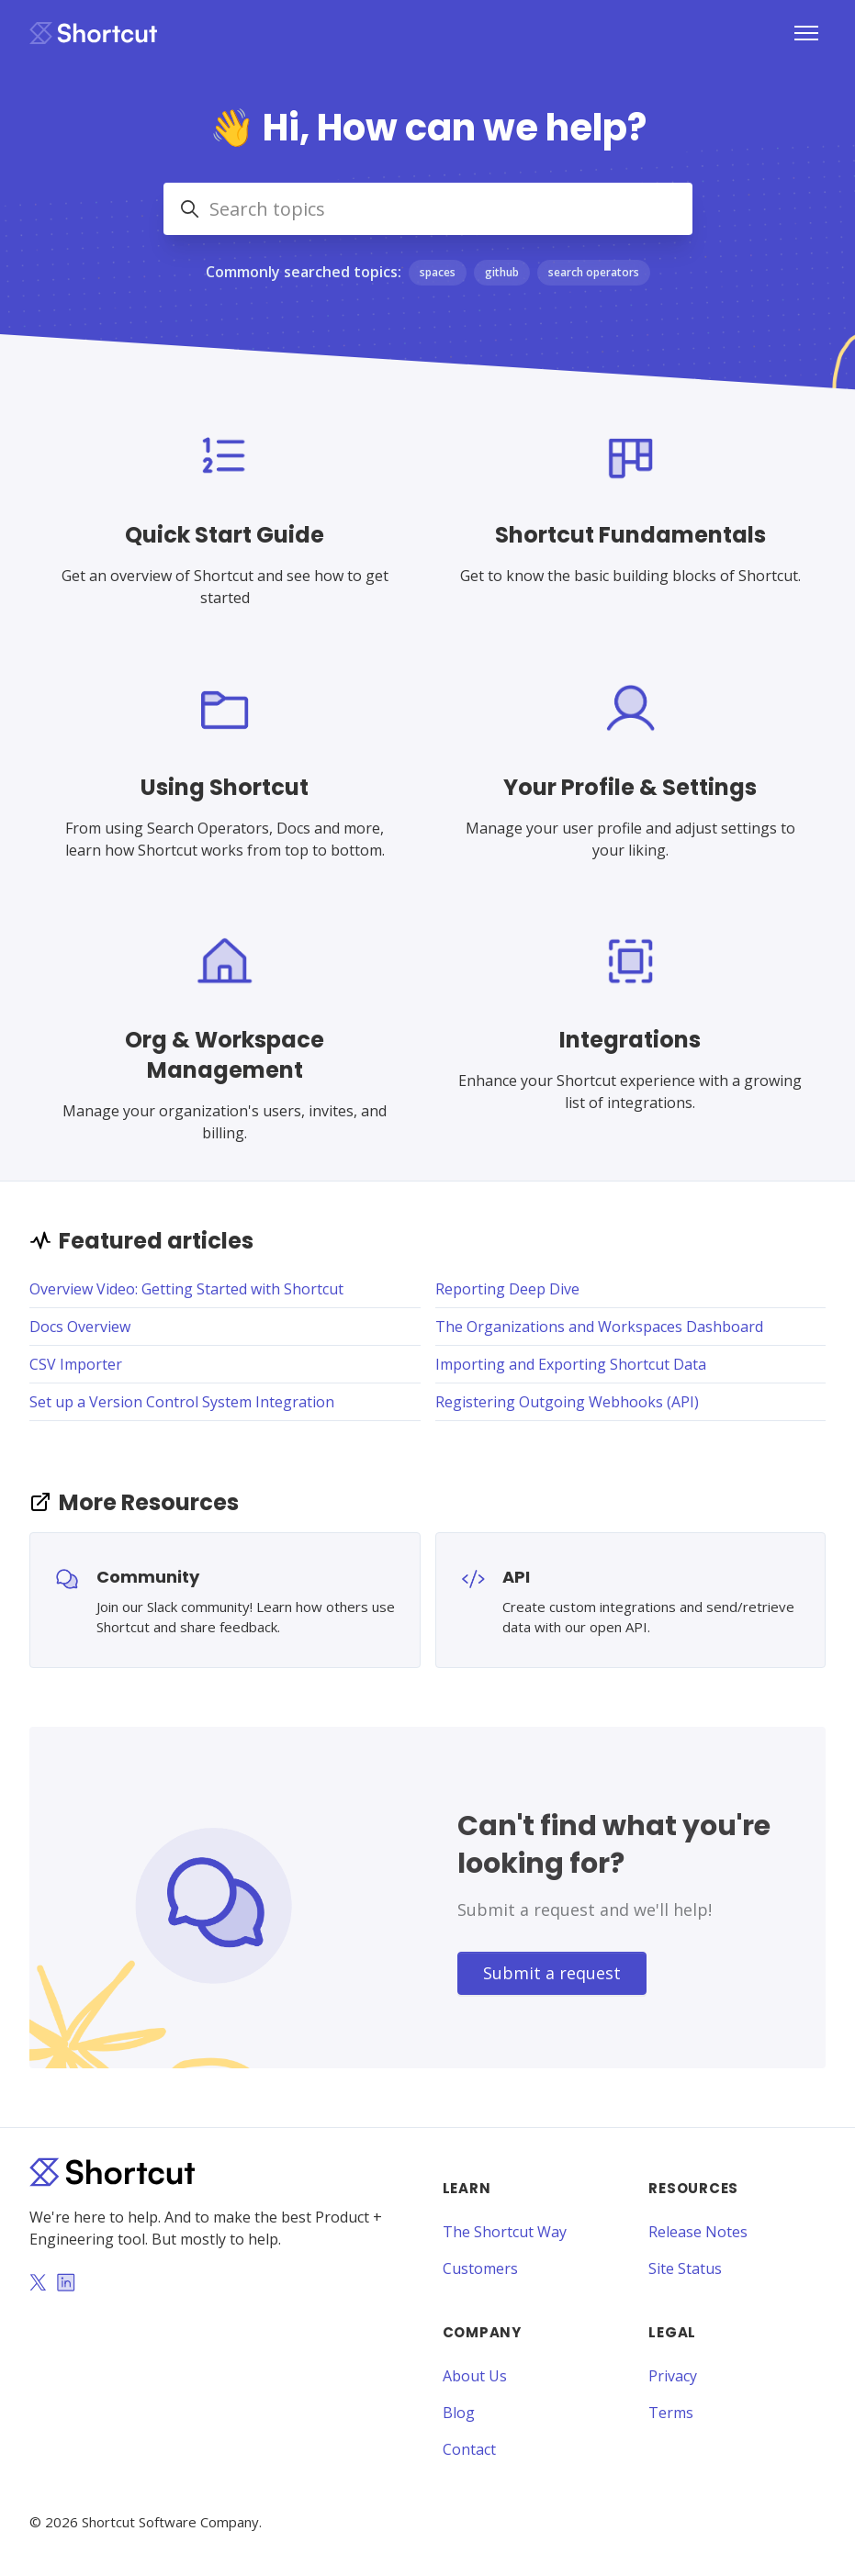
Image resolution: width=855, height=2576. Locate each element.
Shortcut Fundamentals (630, 535)
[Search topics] (427, 209)
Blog (459, 2412)
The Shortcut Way (505, 2232)
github (502, 272)
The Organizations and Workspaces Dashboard (599, 1326)
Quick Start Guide (224, 535)
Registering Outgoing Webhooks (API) (567, 1402)
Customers (480, 2268)
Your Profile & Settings (630, 787)
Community (147, 1576)
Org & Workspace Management (224, 1055)
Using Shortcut (225, 787)
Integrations (630, 1040)
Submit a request (552, 1973)
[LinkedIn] (66, 2284)
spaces (438, 272)
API (516, 1576)
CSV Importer (75, 1364)
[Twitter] (37, 2284)
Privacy (672, 2376)
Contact (469, 2449)
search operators (593, 272)
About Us (475, 2376)
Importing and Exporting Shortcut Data (570, 1364)
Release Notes (698, 2232)
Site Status (685, 2268)
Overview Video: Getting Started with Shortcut (186, 1289)
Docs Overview (79, 1326)
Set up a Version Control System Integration (181, 1402)
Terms (670, 2412)
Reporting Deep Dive (507, 1289)
